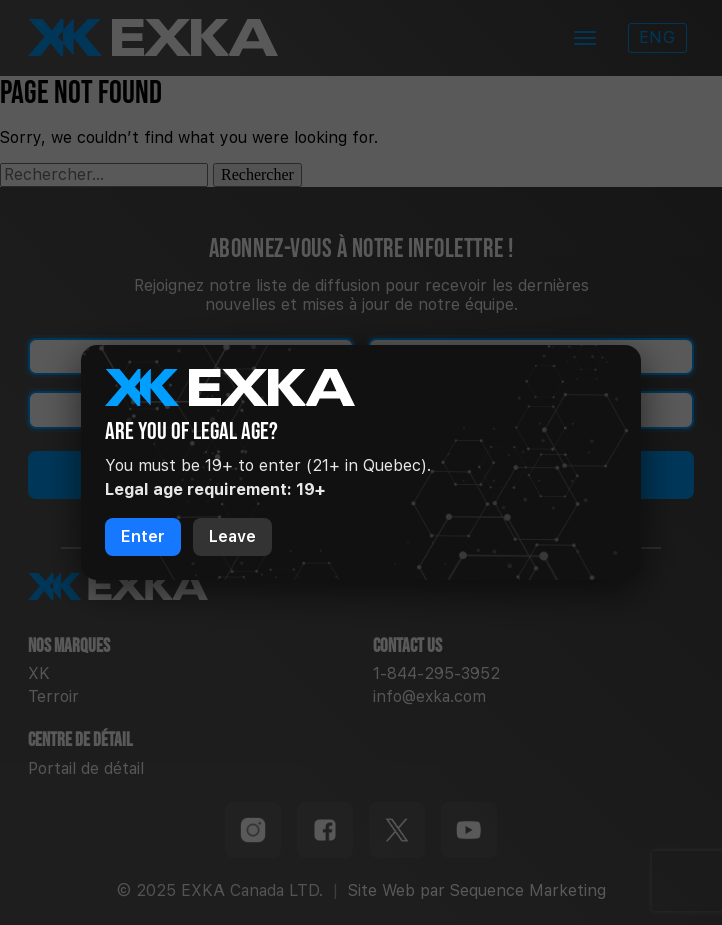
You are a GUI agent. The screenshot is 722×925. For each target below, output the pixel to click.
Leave (232, 536)
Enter (143, 536)
